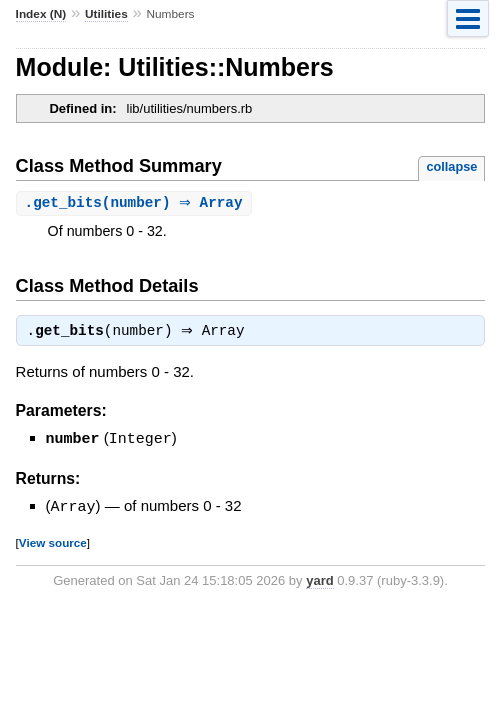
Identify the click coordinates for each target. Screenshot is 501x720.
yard (319, 581)
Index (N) (41, 14)
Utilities (106, 14)
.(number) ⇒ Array (136, 203)
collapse (451, 166)
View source (53, 543)
